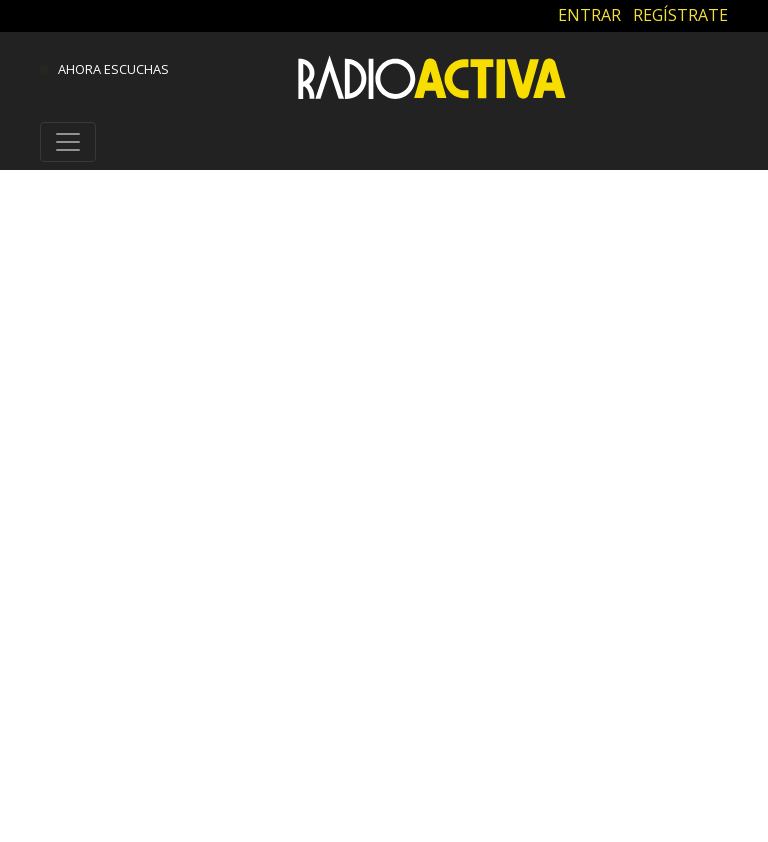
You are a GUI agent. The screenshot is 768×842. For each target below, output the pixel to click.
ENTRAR (589, 15)
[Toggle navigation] (68, 142)
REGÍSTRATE (680, 15)
